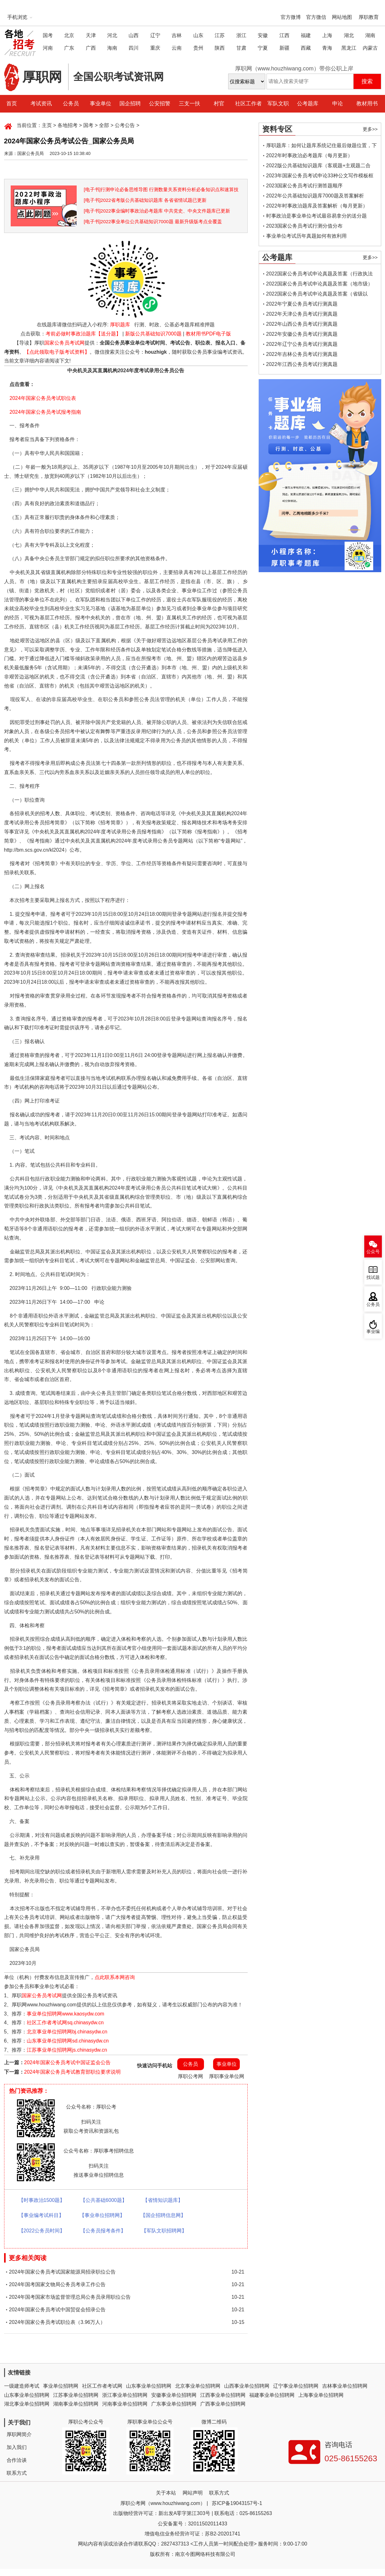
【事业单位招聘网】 (102, 2215)
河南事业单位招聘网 (124, 2404)
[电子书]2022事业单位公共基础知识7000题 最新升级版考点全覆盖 (153, 221)
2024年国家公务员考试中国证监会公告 (67, 2062)
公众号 (373, 1251)
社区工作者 (248, 104)
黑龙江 (348, 48)
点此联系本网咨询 (115, 1977)
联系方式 (17, 2473)
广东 (69, 48)
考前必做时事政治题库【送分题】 (83, 333)
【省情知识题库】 (163, 2200)
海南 (112, 48)
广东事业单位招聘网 (173, 2404)
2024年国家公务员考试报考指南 (45, 412)
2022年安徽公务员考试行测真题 (302, 334)
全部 (104, 125)
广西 (91, 48)
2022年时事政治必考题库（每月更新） (309, 155)
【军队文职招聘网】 (164, 2230)
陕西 (220, 48)
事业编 (373, 1331)
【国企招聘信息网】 (163, 2215)
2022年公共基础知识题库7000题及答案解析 (315, 195)
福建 (306, 35)
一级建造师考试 (21, 2386)
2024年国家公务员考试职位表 (42, 398)
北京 (69, 35)
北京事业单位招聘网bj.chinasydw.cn (67, 2031)
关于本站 (166, 2493)
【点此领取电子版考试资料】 (57, 352)
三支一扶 (189, 104)
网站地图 (342, 17)
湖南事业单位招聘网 (75, 2404)
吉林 (177, 35)
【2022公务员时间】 (42, 2230)
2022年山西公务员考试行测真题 (302, 324)
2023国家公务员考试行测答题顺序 (304, 185)
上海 (327, 35)
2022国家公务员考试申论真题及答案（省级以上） (317, 295)
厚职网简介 (19, 2434)
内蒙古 (370, 48)
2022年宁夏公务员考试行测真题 (302, 304)
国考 (48, 35)
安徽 (263, 35)
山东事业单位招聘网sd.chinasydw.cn (68, 2040)
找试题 (373, 1277)
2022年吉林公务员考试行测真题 (302, 354)
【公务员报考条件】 (103, 2230)
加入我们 (17, 2447)
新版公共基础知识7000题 (153, 333)
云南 (177, 48)
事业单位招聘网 (60, 2386)
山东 (198, 35)
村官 (219, 104)
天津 (91, 35)
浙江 (241, 35)
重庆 (155, 48)
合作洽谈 (17, 2460)
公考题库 (307, 104)
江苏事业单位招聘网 (75, 2395)
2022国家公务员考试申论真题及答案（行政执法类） (319, 275)
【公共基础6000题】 (103, 2200)
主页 (47, 125)
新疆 (284, 48)
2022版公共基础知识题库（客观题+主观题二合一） (318, 167)
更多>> (370, 129)
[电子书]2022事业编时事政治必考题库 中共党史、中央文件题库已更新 (157, 210)
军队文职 (278, 104)
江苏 (220, 35)
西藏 (306, 48)
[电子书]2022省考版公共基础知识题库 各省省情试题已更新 (145, 200)
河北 (112, 35)
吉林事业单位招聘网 (344, 2386)
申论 (337, 104)
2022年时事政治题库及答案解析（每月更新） (317, 205)
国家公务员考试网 (64, 342)
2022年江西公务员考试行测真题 (302, 364)
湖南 (370, 35)
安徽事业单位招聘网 (173, 2395)
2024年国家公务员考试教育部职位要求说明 (72, 2072)
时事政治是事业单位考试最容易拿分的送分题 (316, 215)
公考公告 (125, 125)
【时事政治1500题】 (42, 2200)
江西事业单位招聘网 (222, 2395)
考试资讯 (41, 104)
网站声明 (193, 2493)
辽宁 (155, 35)
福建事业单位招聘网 (271, 2395)
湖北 (349, 35)
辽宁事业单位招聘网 (295, 2386)
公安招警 (159, 104)
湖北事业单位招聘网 (26, 2404)
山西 (134, 35)
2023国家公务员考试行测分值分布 (304, 226)
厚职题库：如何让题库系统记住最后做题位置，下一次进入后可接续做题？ (321, 147)
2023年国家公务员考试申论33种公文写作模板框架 (319, 177)
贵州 (198, 48)
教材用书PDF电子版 (208, 333)
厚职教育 (369, 17)
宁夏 (263, 48)
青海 (327, 48)
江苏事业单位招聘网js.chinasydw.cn (67, 2050)
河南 (48, 48)
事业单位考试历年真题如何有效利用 (306, 236)
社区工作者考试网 (102, 2386)
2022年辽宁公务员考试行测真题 (302, 344)
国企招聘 (130, 104)
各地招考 (68, 125)
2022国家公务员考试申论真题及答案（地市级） (319, 283)
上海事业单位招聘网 (321, 2395)
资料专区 (277, 129)
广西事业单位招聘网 (222, 2404)
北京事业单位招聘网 (197, 2386)
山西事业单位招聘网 (246, 2386)
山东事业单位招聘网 (148, 2386)
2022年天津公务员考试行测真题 (302, 314)
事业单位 (100, 104)
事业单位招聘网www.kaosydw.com (65, 2013)
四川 (134, 48)
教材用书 (367, 104)
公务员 (71, 104)
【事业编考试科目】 (41, 2215)
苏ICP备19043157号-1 (237, 2503)
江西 (284, 35)
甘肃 (241, 48)
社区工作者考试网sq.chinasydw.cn (65, 2022)
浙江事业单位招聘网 (124, 2395)
